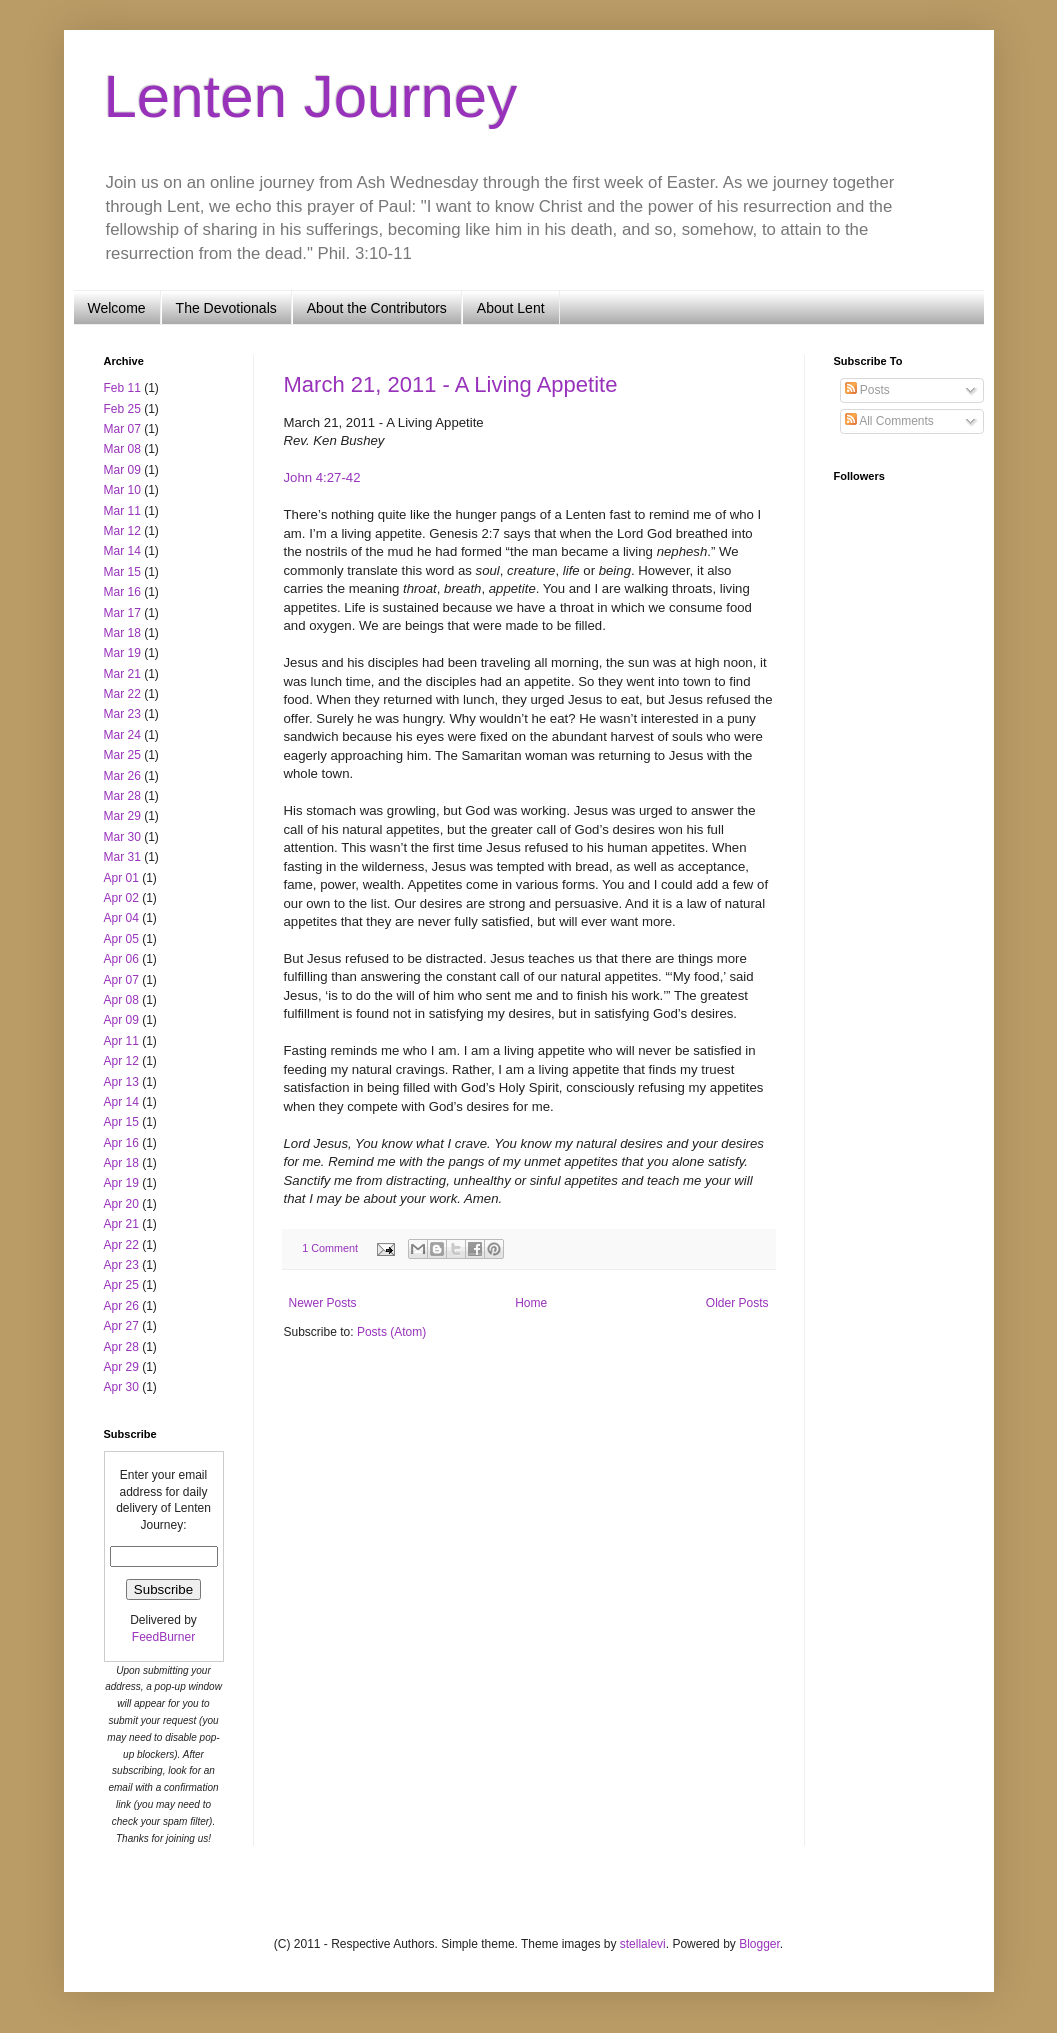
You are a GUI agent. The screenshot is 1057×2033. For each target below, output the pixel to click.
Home (531, 1303)
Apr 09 (121, 1020)
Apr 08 (121, 1000)
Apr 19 (121, 1183)
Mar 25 (122, 755)
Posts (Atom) (391, 1332)
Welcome (117, 308)
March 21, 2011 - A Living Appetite (451, 384)
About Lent (511, 308)
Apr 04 (121, 918)
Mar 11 (122, 511)
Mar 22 (122, 694)
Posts (867, 390)
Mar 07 (122, 429)
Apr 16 (121, 1143)
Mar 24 (122, 735)
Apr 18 (121, 1163)
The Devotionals (226, 308)
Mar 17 (122, 613)
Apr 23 (121, 1265)
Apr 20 (121, 1204)
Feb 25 (122, 409)
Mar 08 (122, 449)
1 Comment (330, 1248)
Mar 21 (122, 674)
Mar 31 (122, 857)
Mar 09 (122, 470)
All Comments (889, 421)
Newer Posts (323, 1303)
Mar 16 (122, 592)
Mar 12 (122, 531)
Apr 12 (121, 1061)
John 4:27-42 (322, 477)
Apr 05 (121, 939)
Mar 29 (122, 816)
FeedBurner (163, 1637)
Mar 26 (122, 776)
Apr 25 (121, 1285)
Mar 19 (122, 653)
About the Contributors (377, 308)
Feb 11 (122, 388)
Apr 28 (121, 1347)
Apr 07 (121, 980)
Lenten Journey (311, 96)
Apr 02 (121, 898)
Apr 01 (121, 878)
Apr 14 (121, 1102)
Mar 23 (122, 714)
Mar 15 (122, 572)
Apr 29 (121, 1367)
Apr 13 (121, 1082)
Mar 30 (122, 837)
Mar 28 (122, 796)
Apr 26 (121, 1306)
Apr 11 (121, 1041)
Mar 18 (122, 633)
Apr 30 (121, 1387)
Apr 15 (121, 1122)
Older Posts (737, 1303)
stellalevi (643, 1944)
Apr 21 (121, 1224)
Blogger (759, 1944)
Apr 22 (121, 1245)
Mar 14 (122, 551)
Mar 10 (122, 490)
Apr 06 (121, 959)
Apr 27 (121, 1326)
